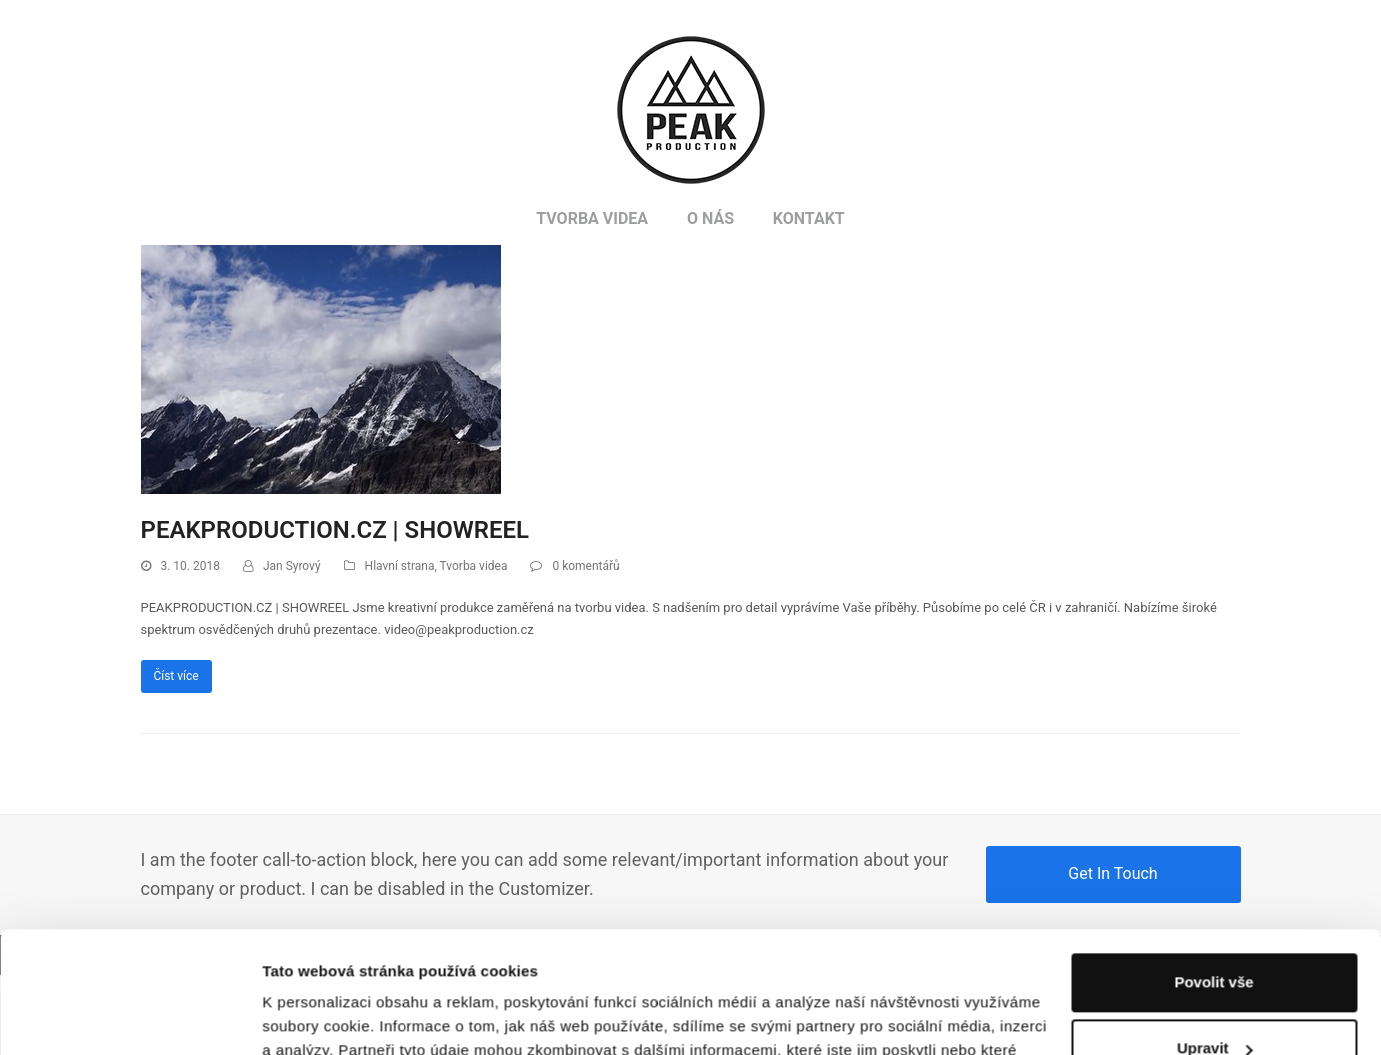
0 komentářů (585, 566)
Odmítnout (1214, 1000)
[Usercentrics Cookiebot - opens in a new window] (129, 1016)
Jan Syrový (292, 566)
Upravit (1215, 934)
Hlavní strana (400, 566)
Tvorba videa (474, 566)
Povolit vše (1213, 868)
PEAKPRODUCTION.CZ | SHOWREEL (335, 530)
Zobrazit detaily (318, 1015)
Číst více (175, 676)
